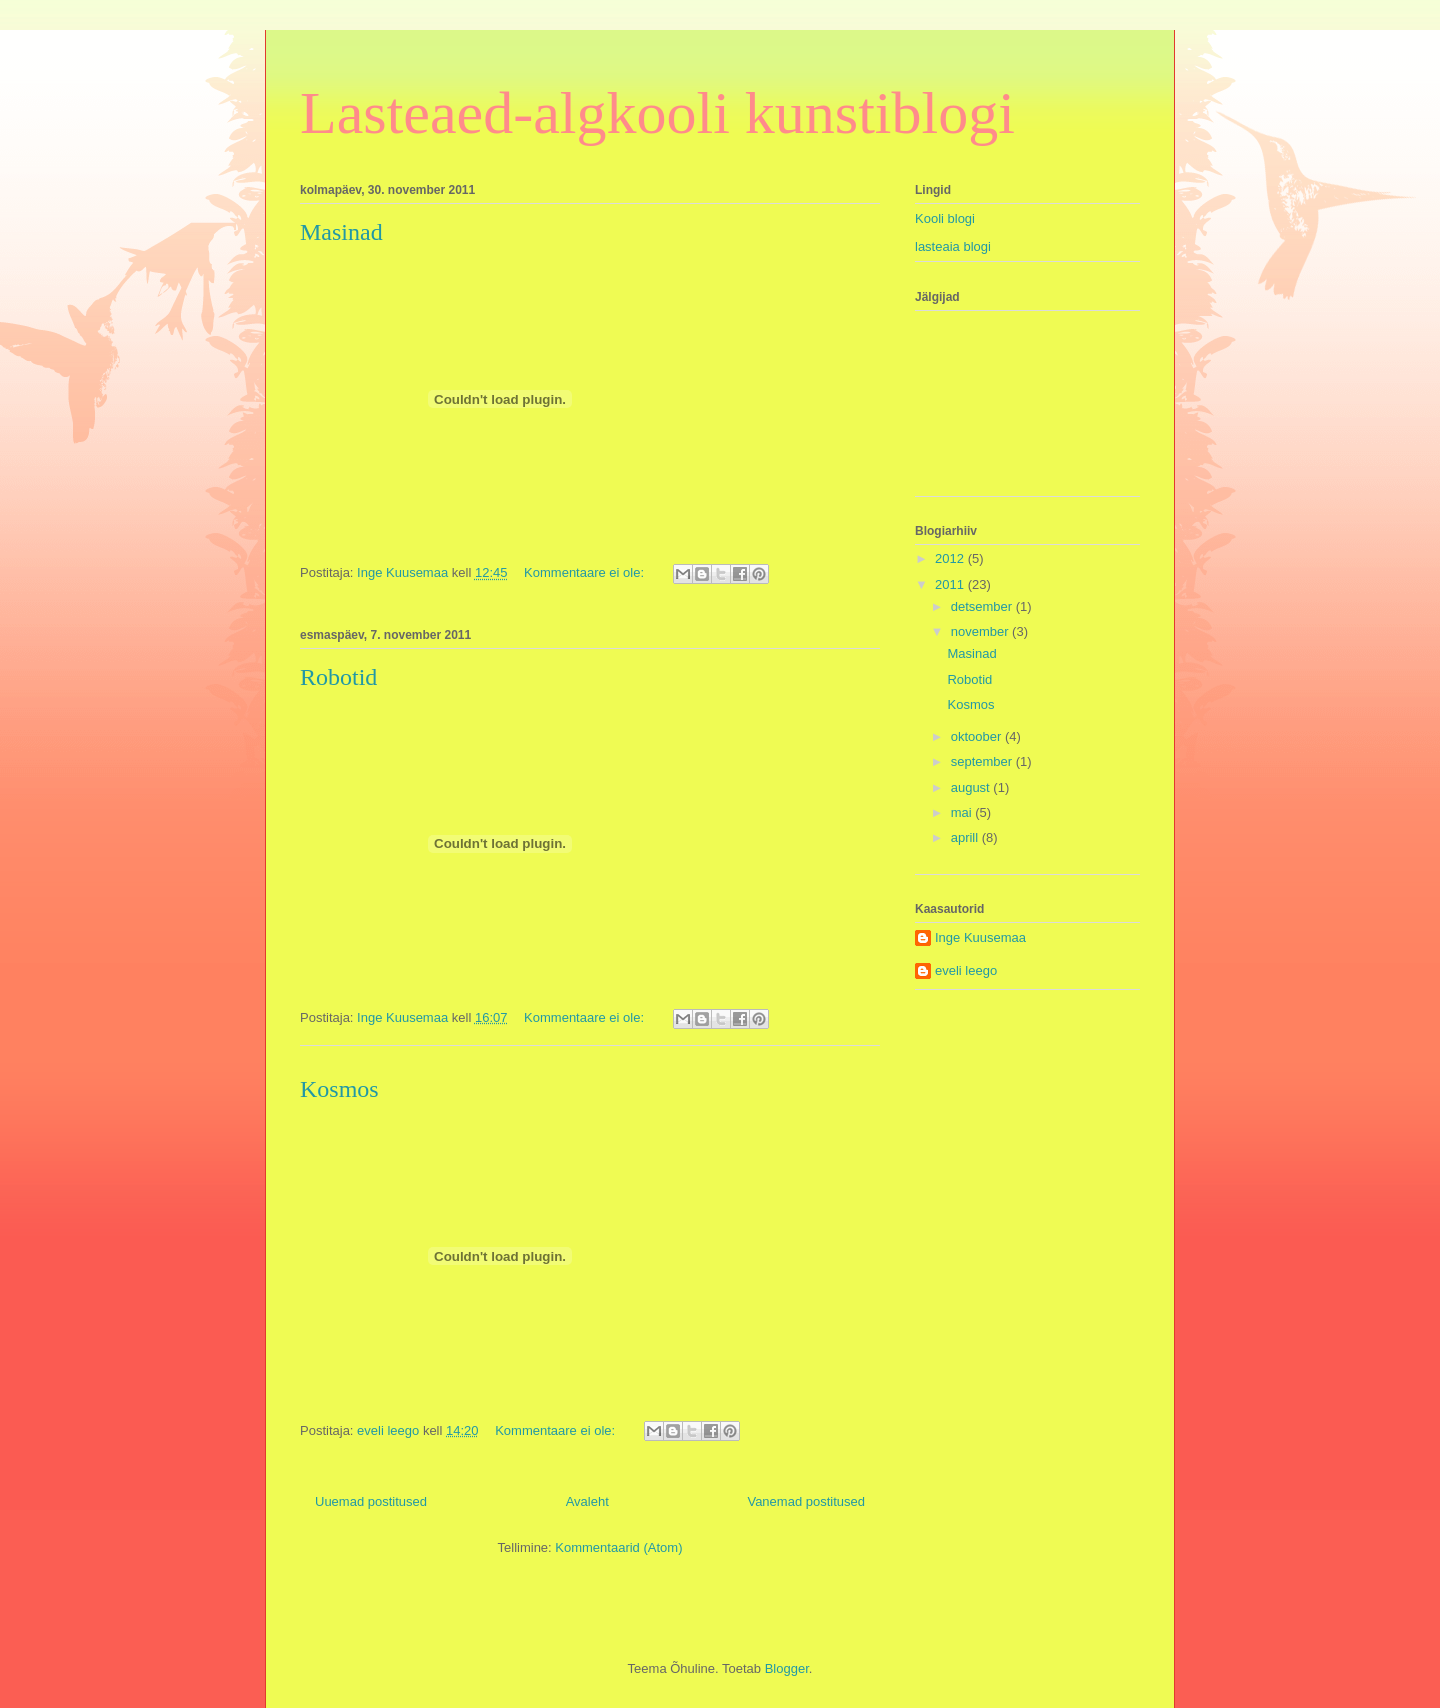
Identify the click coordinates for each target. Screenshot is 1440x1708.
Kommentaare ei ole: (586, 572)
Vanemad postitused (806, 1501)
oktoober (978, 736)
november (981, 631)
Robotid (338, 677)
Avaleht (587, 1501)
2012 (951, 558)
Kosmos (339, 1089)
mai (963, 812)
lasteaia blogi (953, 246)
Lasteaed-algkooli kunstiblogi (657, 113)
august (972, 787)
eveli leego (966, 970)
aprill (966, 837)
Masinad (341, 232)
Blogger (787, 1668)
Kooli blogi (945, 218)
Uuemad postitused (371, 1501)
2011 (951, 584)
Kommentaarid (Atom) (618, 1547)
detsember (983, 606)
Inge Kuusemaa (980, 937)
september (983, 761)
